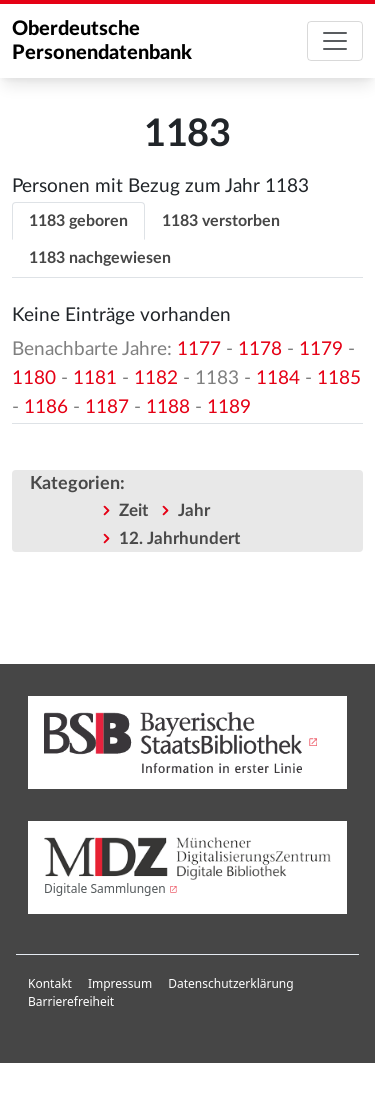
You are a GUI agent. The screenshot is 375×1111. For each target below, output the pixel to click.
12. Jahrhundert (179, 538)
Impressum (120, 983)
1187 (107, 407)
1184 (278, 378)
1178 (260, 349)
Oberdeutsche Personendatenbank (102, 41)
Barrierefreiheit (71, 1001)
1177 (199, 349)
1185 (339, 378)
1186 (46, 407)
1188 (168, 407)
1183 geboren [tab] (78, 221)
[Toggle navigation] (335, 41)
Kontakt (50, 983)
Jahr (194, 510)
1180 (34, 378)
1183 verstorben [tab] (221, 221)
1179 (321, 349)
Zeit (133, 510)
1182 (156, 378)
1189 (229, 407)
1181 (95, 378)
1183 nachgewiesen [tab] (100, 258)
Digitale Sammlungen (105, 888)
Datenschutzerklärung (230, 983)
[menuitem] (50, 984)
